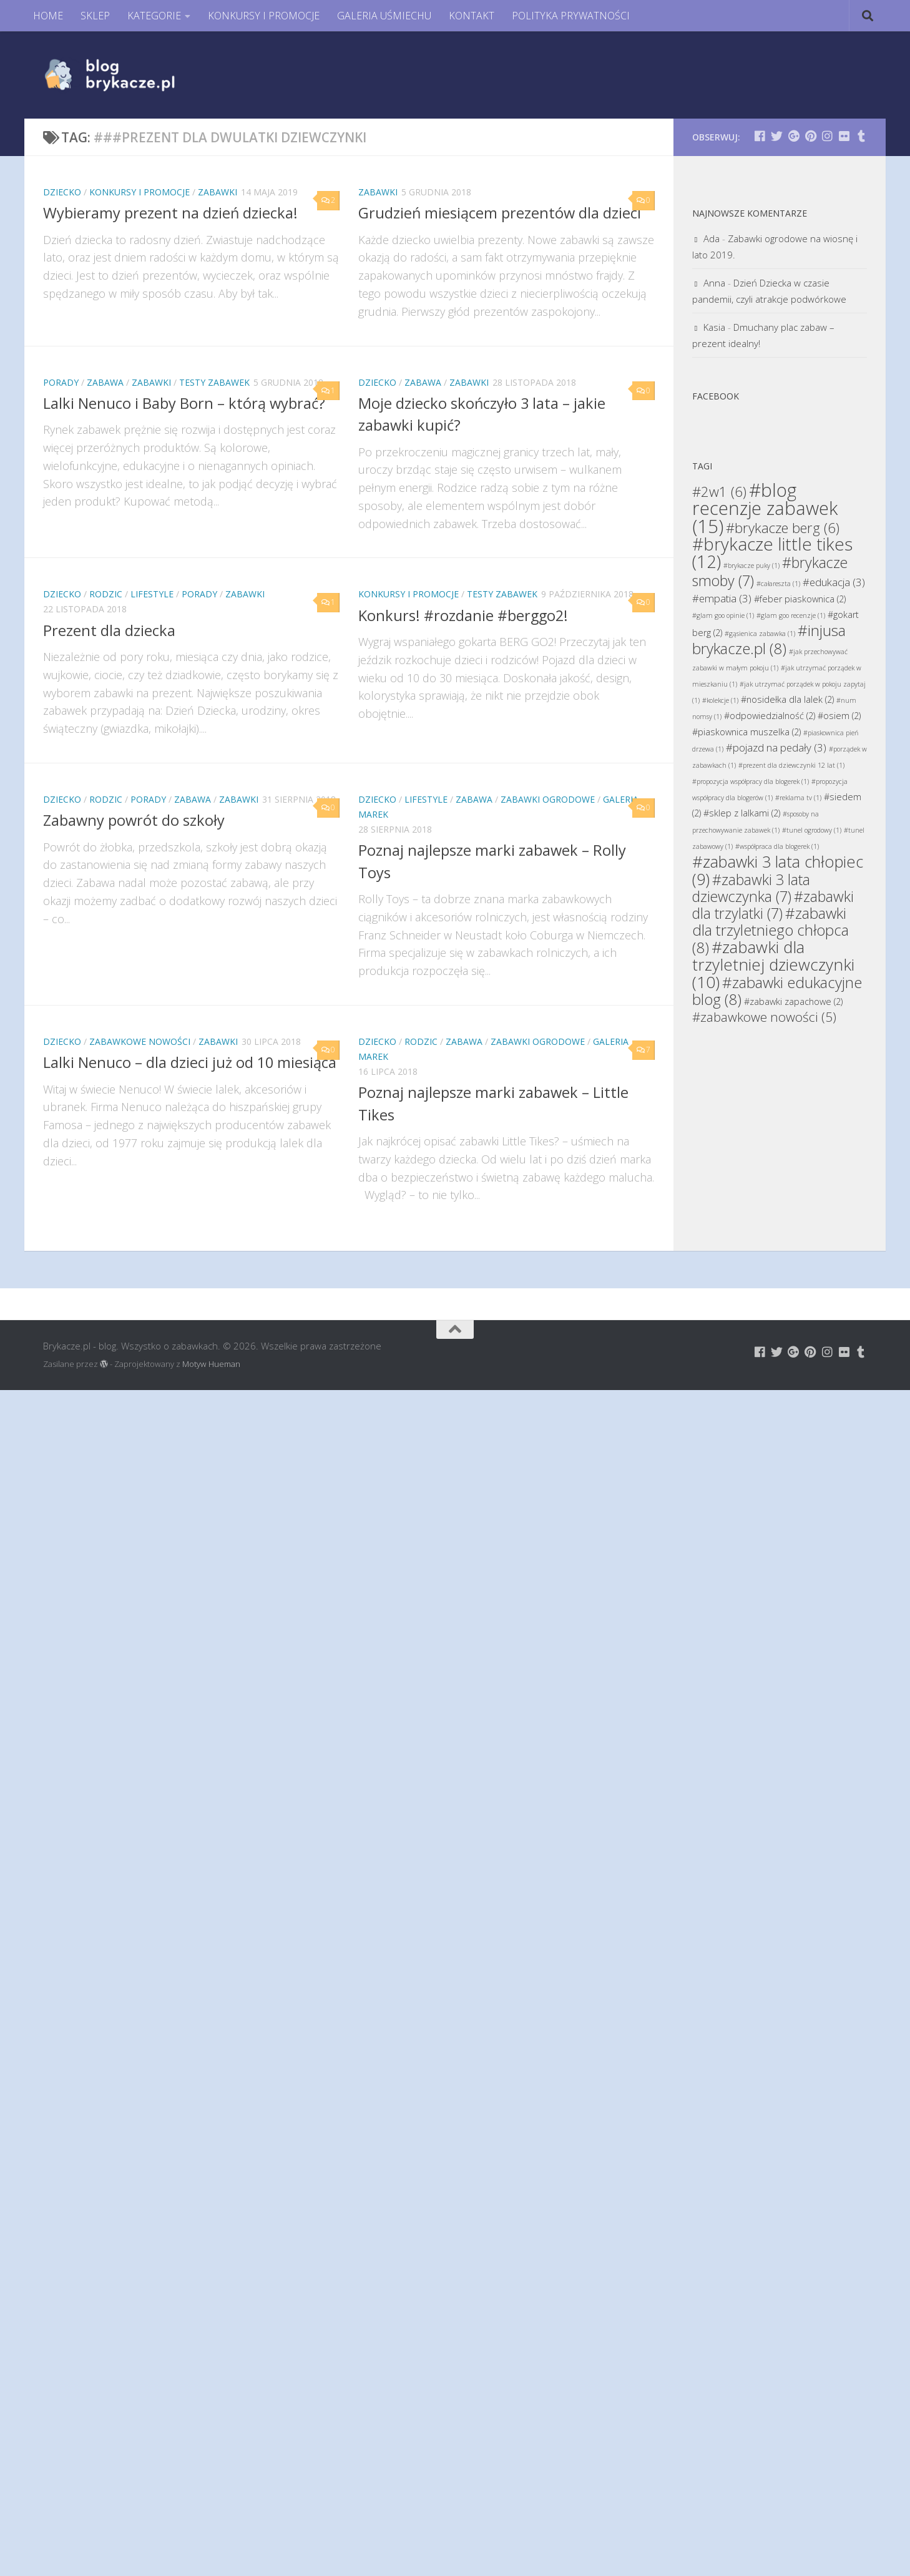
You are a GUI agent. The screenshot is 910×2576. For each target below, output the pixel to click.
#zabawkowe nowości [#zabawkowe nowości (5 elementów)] (764, 1017)
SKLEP (95, 15)
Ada (711, 238)
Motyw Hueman (211, 1363)
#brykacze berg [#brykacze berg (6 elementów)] (782, 527)
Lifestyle (152, 594)
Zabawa (105, 382)
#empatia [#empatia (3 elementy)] (721, 598)
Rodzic (105, 594)
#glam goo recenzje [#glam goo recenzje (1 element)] (790, 615)
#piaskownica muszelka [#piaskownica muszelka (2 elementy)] (746, 732)
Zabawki (217, 192)
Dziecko (62, 192)
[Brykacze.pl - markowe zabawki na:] (760, 136)
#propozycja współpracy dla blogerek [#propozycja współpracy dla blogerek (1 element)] (750, 781)
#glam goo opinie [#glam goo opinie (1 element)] (723, 615)
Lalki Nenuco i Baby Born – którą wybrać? (184, 403)
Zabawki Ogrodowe (548, 799)
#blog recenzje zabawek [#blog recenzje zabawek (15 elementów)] (765, 508)
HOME (48, 15)
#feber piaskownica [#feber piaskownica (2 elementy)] (800, 599)
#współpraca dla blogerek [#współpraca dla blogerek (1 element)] (777, 846)
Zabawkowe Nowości (139, 1041)
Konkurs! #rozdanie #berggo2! (463, 615)
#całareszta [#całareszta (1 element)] (778, 583)
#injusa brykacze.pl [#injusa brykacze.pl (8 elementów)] (769, 639)
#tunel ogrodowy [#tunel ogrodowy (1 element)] (811, 830)
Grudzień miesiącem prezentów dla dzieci (499, 213)
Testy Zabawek (214, 382)
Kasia (714, 327)
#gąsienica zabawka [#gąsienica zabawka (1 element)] (760, 633)
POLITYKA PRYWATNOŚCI (571, 15)
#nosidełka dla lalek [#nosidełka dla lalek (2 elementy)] (787, 699)
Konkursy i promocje (139, 192)
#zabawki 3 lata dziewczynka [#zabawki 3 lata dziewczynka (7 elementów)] (751, 887)
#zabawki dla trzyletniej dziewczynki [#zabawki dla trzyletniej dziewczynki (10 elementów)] (773, 964)
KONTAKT (471, 15)
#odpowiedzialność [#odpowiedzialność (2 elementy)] (769, 716)
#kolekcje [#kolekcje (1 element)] (720, 700)
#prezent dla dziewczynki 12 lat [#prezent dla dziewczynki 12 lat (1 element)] (791, 765)
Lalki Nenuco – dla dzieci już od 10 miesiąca (189, 1062)
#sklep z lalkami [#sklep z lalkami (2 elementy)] (741, 813)
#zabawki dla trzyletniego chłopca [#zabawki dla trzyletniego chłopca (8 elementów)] (770, 930)
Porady (61, 382)
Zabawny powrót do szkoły (134, 820)
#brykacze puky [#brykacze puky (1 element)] (751, 565)
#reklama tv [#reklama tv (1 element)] (798, 797)
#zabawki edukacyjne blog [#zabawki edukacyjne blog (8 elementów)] (777, 990)
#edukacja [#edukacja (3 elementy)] (834, 582)
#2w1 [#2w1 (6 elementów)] (719, 491)
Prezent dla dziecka (109, 630)
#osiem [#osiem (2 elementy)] (839, 716)
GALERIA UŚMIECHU (384, 15)
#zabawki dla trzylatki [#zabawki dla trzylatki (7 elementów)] (773, 904)
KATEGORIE (154, 15)
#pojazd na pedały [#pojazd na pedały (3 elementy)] (776, 747)
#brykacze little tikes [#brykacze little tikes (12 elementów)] (772, 552)
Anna (714, 283)
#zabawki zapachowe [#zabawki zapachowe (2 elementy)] (793, 1001)
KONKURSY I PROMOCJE (264, 15)
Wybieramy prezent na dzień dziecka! (170, 213)
